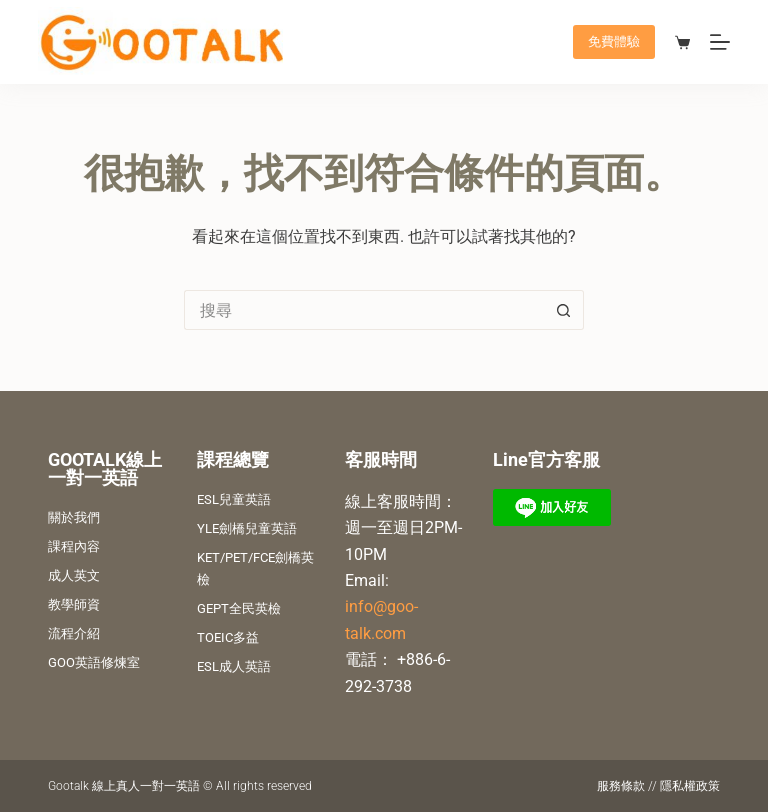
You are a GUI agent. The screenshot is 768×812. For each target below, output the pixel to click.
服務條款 (621, 786)
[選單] (720, 42)
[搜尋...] (364, 310)
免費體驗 (614, 41)
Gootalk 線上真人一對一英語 (124, 786)
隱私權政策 (690, 786)
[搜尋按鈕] (564, 310)
